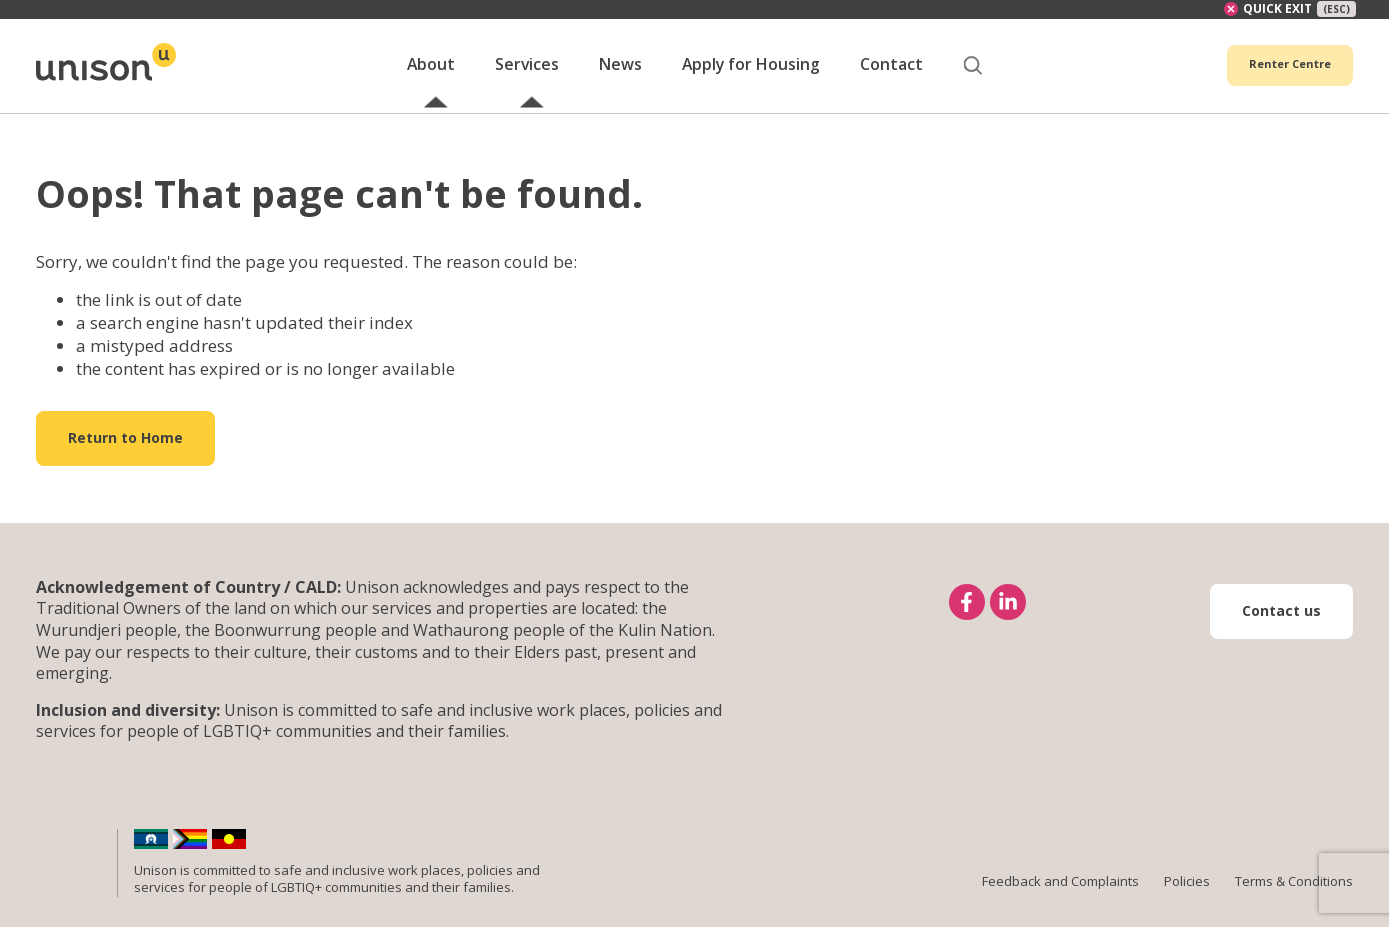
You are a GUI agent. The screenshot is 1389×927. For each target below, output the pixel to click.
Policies (1187, 903)
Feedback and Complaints (1060, 903)
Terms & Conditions (1294, 903)
